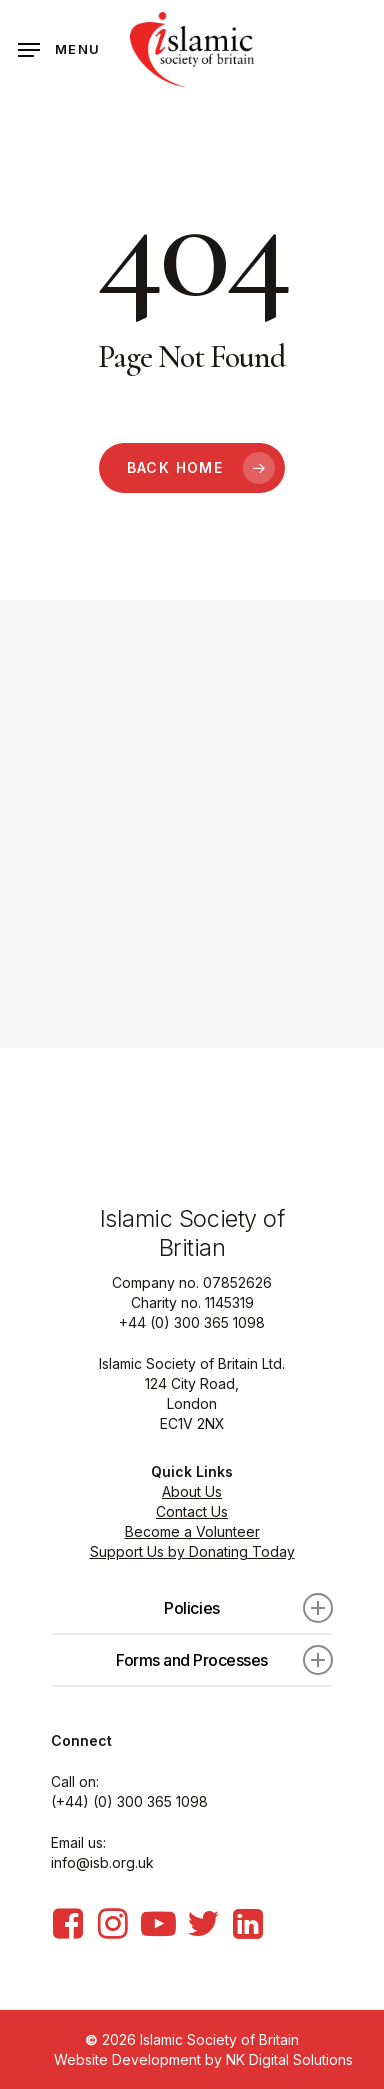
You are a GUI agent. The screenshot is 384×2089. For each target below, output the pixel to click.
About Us (192, 1491)
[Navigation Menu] (59, 50)
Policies (248, 1608)
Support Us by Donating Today (192, 1551)
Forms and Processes (224, 1660)
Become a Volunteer (192, 1531)
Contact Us (192, 1511)
